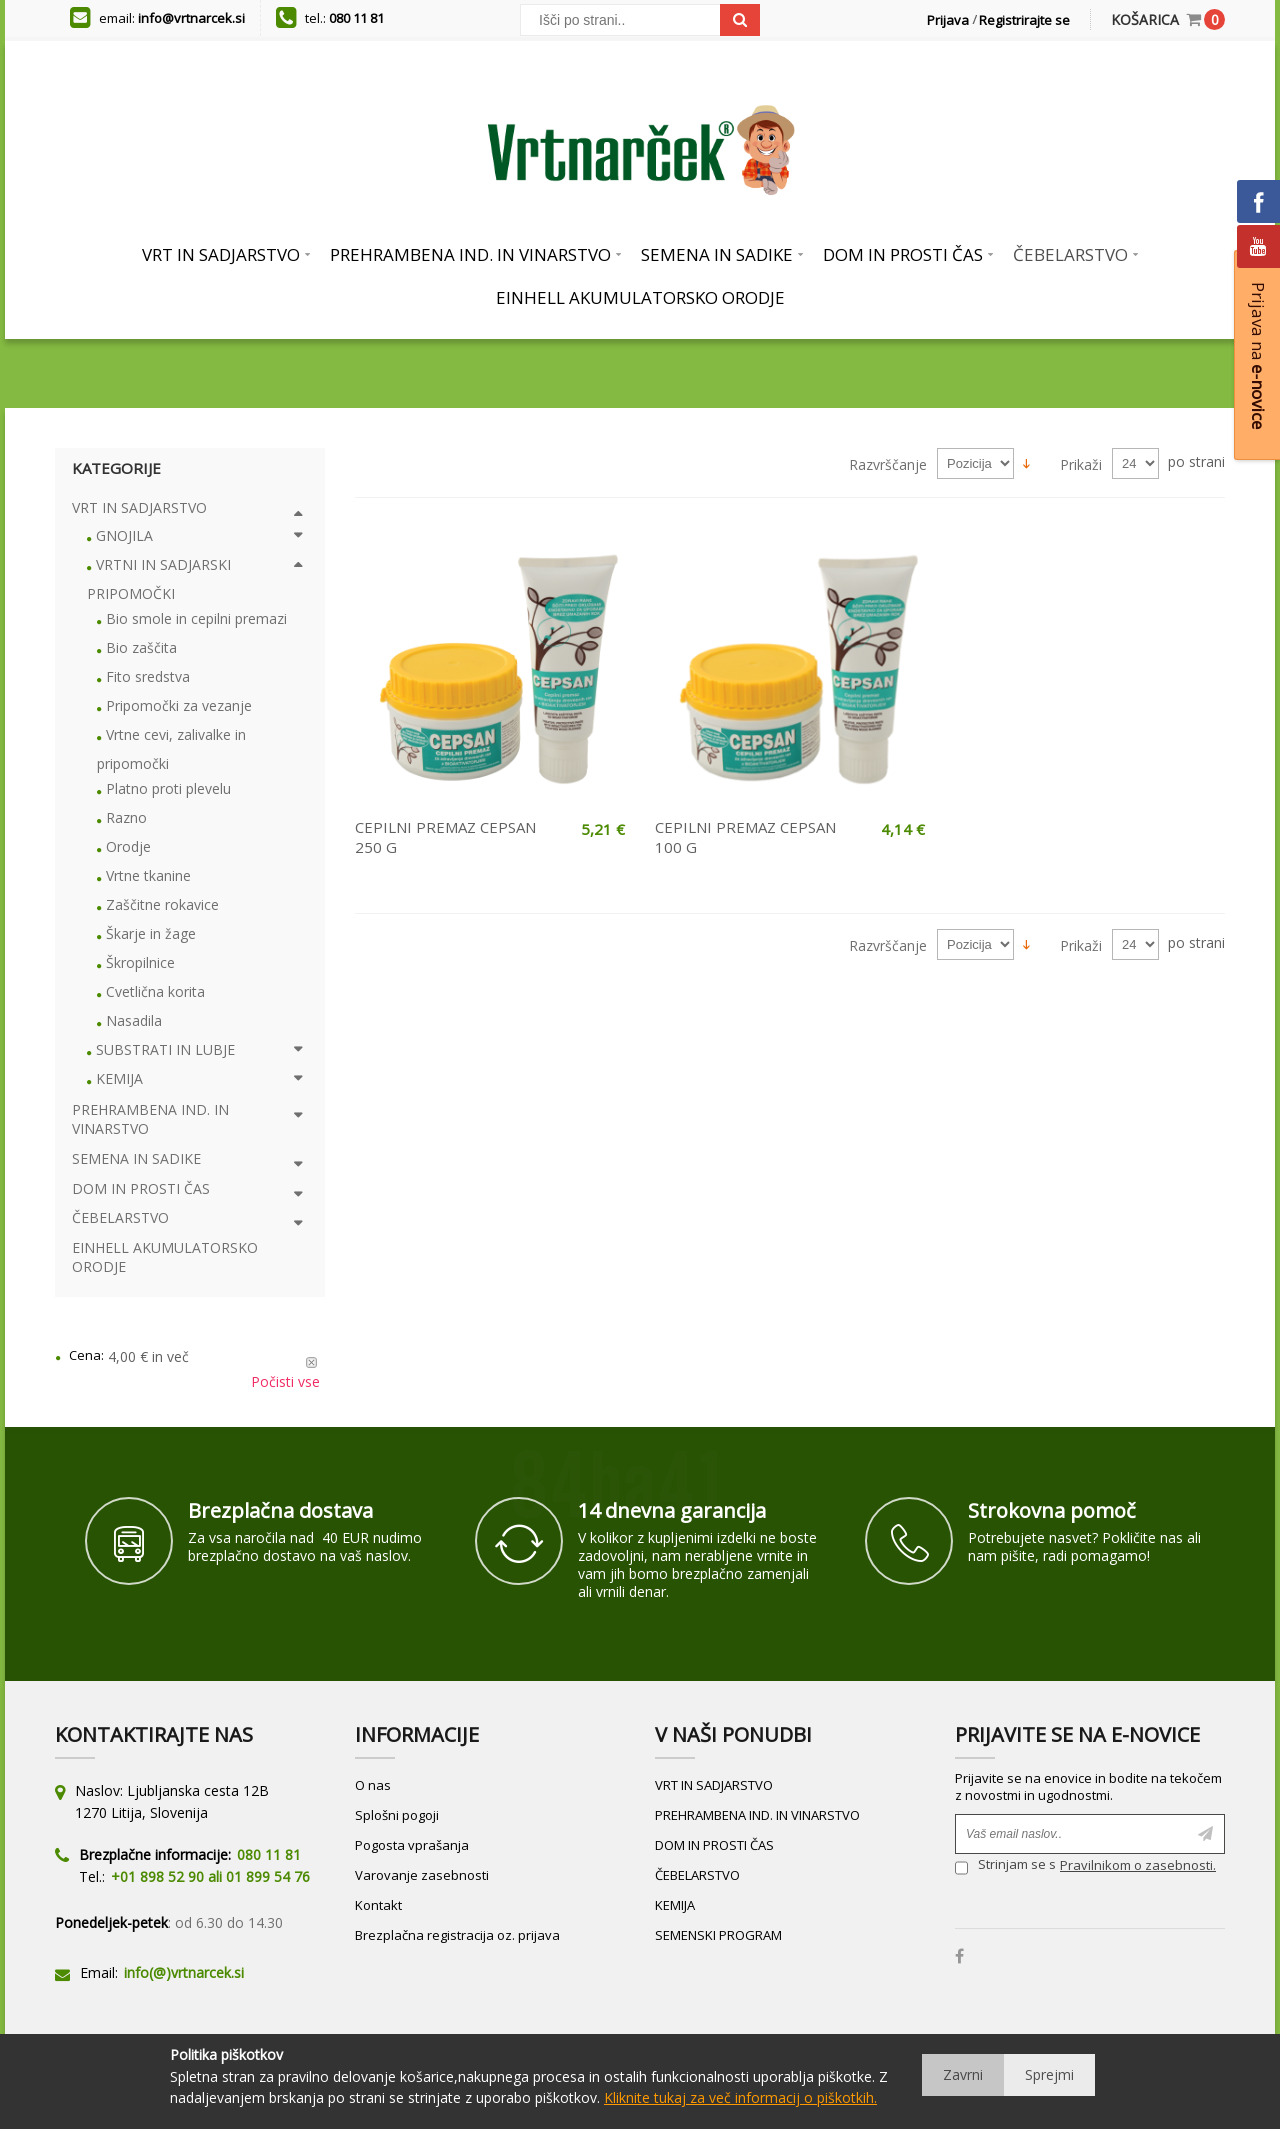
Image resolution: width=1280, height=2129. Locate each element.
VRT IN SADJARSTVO (714, 1785)
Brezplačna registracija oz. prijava (457, 1935)
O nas (373, 1785)
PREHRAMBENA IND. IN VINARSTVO (757, 1815)
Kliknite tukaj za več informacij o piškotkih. (740, 2097)
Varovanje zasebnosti (422, 1875)
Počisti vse (285, 1381)
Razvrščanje (888, 464)
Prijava (948, 20)
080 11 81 (356, 18)
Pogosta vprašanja (412, 1845)
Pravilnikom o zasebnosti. (1138, 1865)
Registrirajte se (1024, 20)
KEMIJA (675, 1905)
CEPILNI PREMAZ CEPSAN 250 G (445, 837)
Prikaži (1081, 464)
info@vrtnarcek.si (191, 18)
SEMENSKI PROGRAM (718, 1935)
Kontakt (378, 1905)
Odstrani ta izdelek (311, 1362)
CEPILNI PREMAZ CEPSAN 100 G (745, 837)
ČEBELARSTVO (697, 1875)
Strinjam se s (1005, 1867)
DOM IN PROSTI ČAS (714, 1845)
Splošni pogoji (397, 1815)
